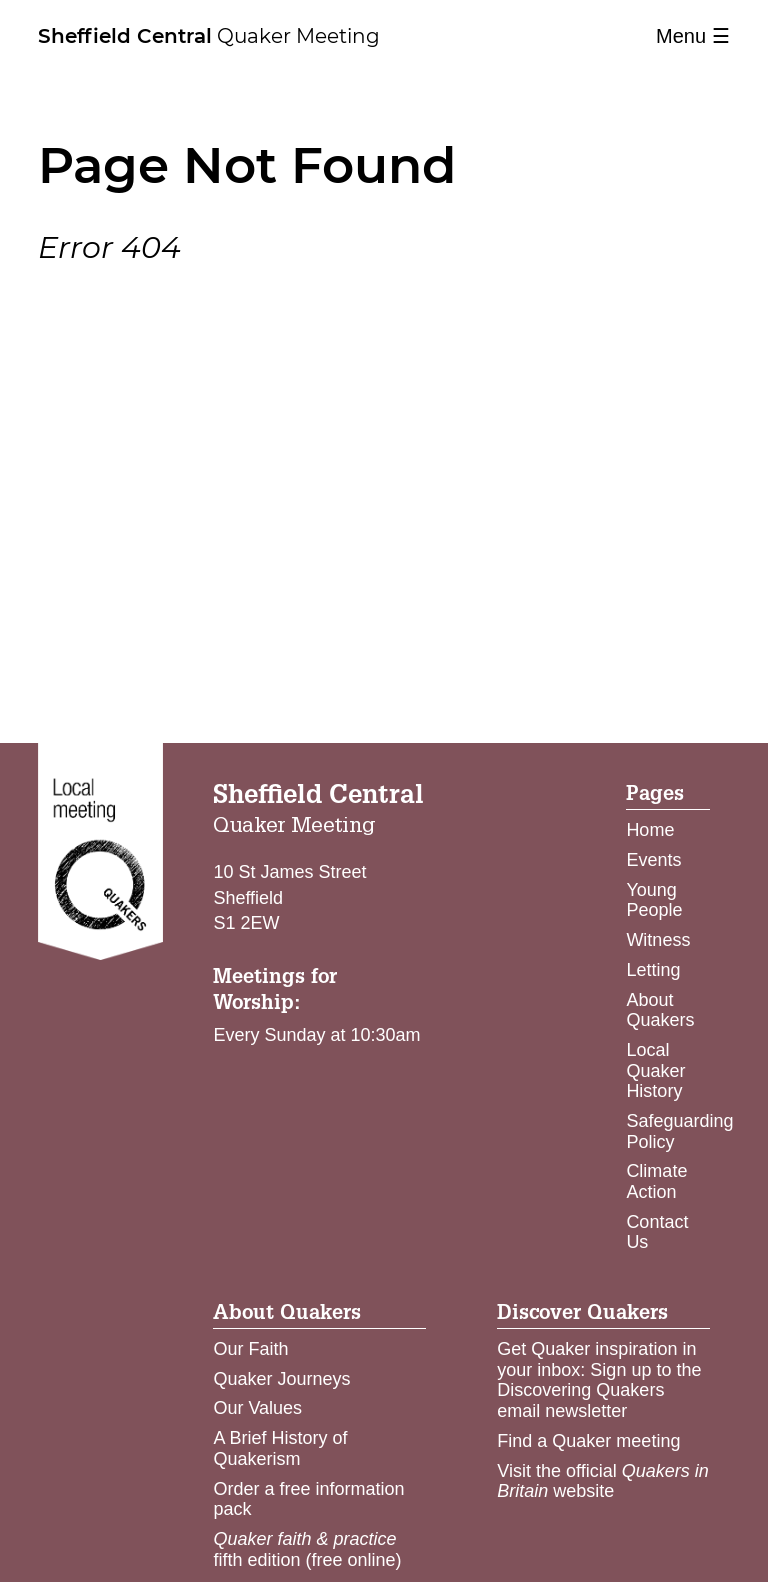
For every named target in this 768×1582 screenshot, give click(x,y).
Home (650, 830)
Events (653, 860)
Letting (653, 970)
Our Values (257, 1408)
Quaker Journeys (281, 1379)
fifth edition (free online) (307, 1549)
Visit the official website (602, 1481)
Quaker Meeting (209, 36)
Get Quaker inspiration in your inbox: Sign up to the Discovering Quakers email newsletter (599, 1380)
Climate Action (656, 1181)
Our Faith (250, 1349)
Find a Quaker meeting (588, 1441)
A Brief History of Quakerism (280, 1448)
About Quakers (660, 1010)
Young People (654, 900)
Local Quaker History (655, 1070)
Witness (658, 940)
